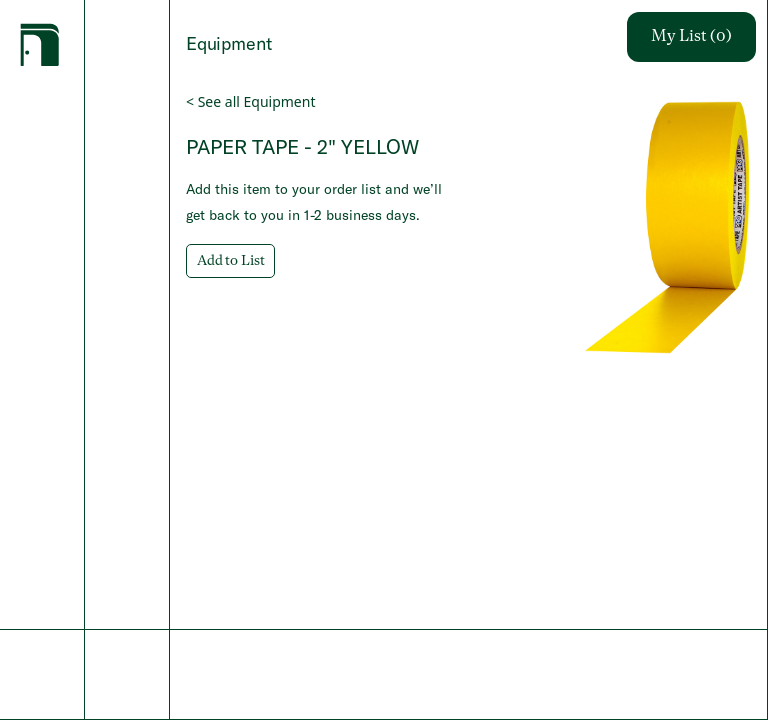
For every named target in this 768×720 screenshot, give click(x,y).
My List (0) (691, 37)
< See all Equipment (250, 101)
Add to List (230, 261)
